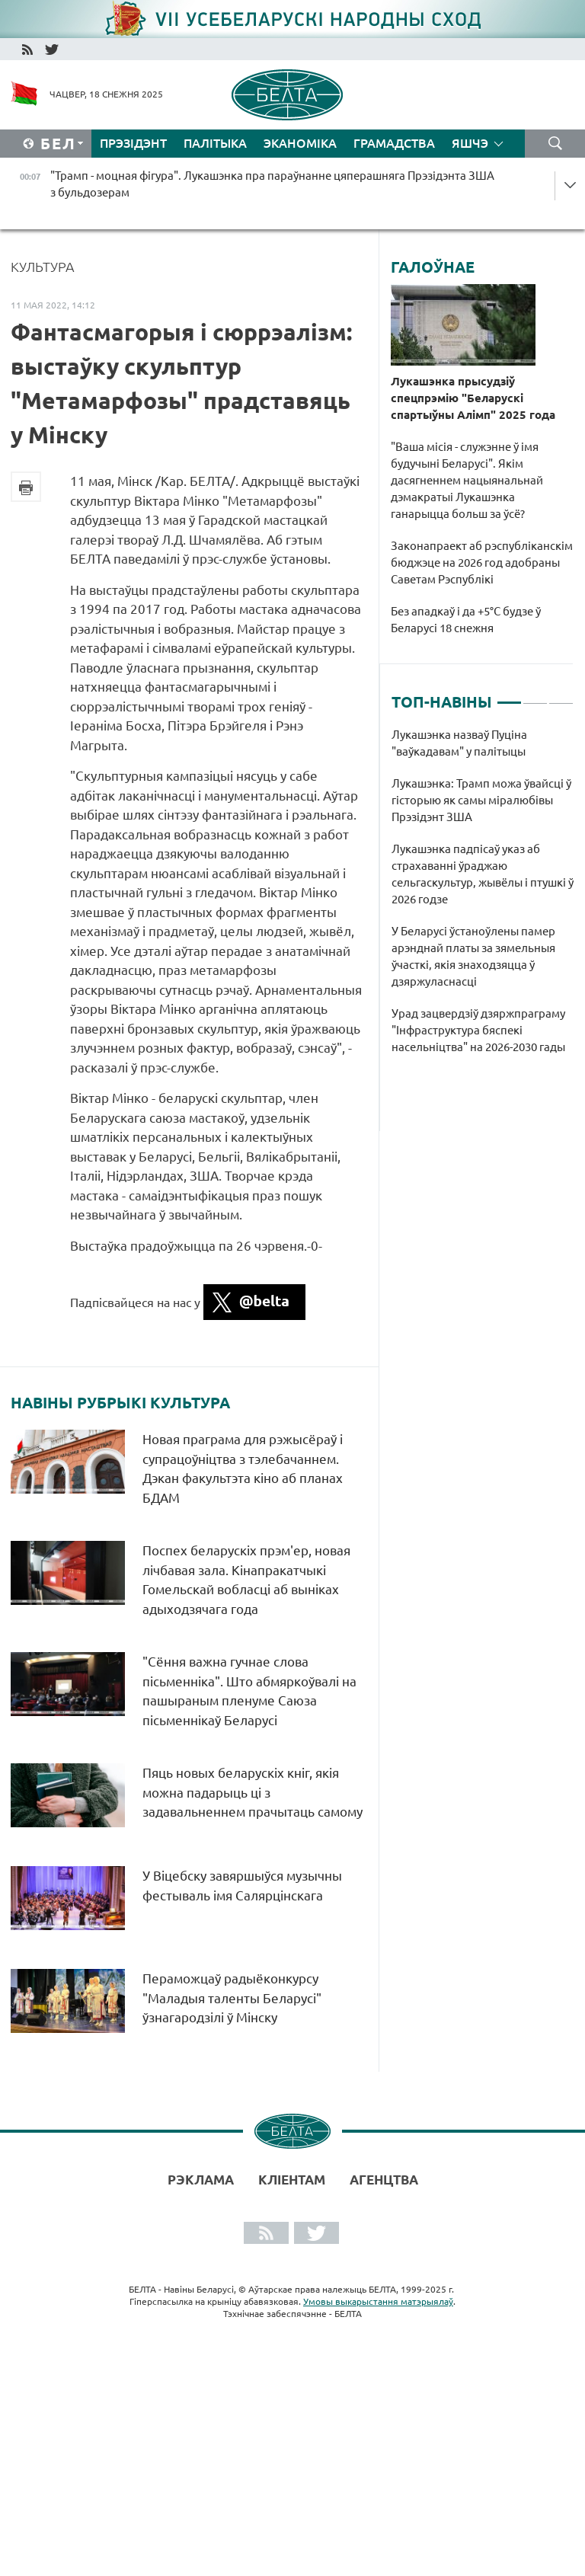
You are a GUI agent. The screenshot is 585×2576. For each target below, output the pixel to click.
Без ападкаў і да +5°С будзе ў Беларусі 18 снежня (466, 619)
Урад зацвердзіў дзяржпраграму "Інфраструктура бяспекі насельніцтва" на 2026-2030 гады (481, 1030)
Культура (43, 266)
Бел (58, 143)
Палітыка (215, 143)
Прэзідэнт (133, 143)
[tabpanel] (483, 899)
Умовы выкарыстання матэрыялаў (378, 2301)
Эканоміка (300, 143)
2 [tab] (535, 696)
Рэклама (201, 2179)
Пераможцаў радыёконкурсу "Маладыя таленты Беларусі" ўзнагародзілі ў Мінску (231, 1998)
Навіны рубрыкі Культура (120, 1403)
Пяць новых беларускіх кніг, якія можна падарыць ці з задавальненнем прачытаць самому (252, 1792)
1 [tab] (509, 696)
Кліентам (291, 2179)
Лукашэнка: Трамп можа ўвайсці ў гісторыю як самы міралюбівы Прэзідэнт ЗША (481, 800)
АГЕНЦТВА (384, 2179)
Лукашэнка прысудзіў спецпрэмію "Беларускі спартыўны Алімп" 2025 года (473, 398)
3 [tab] (561, 696)
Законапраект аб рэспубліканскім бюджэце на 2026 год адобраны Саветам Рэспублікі (482, 562)
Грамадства (394, 143)
